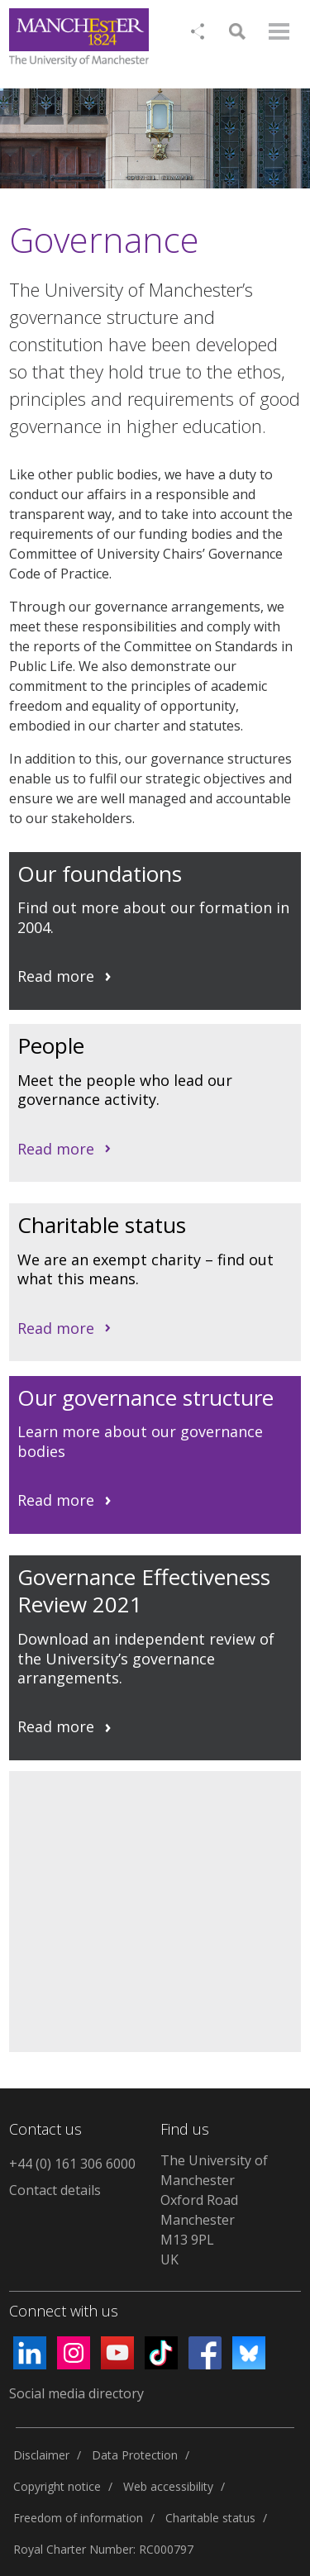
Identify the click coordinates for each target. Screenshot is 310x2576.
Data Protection (135, 2455)
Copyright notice (57, 2486)
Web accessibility (168, 2486)
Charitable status (210, 2518)
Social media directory (76, 2393)
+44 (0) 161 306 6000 (72, 2164)
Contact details (55, 2190)
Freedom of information (78, 2518)
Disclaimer (41, 2455)
